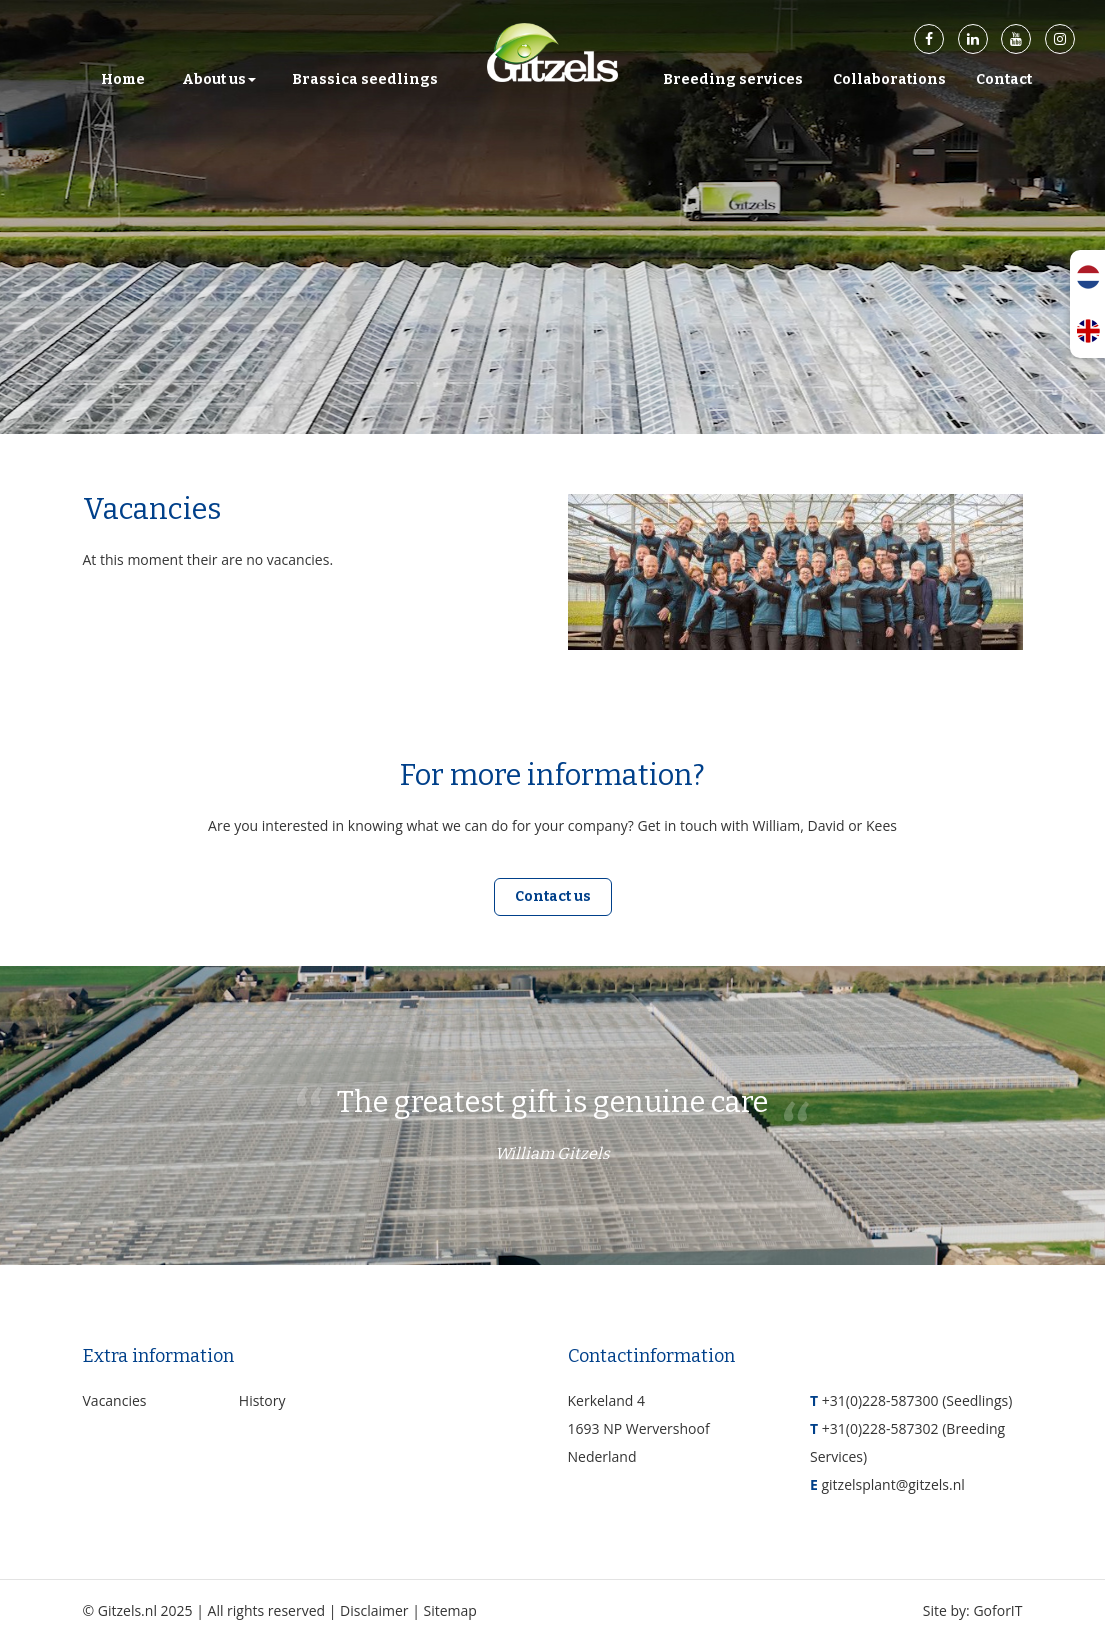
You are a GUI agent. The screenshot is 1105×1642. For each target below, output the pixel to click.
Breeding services (733, 79)
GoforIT (997, 1610)
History (262, 1400)
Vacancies (115, 1400)
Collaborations (889, 79)
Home (123, 79)
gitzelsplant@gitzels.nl (892, 1484)
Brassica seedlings (365, 79)
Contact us (553, 896)
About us (219, 79)
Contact (1004, 79)
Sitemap (450, 1610)
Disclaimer (374, 1610)
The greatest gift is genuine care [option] (553, 1128)
